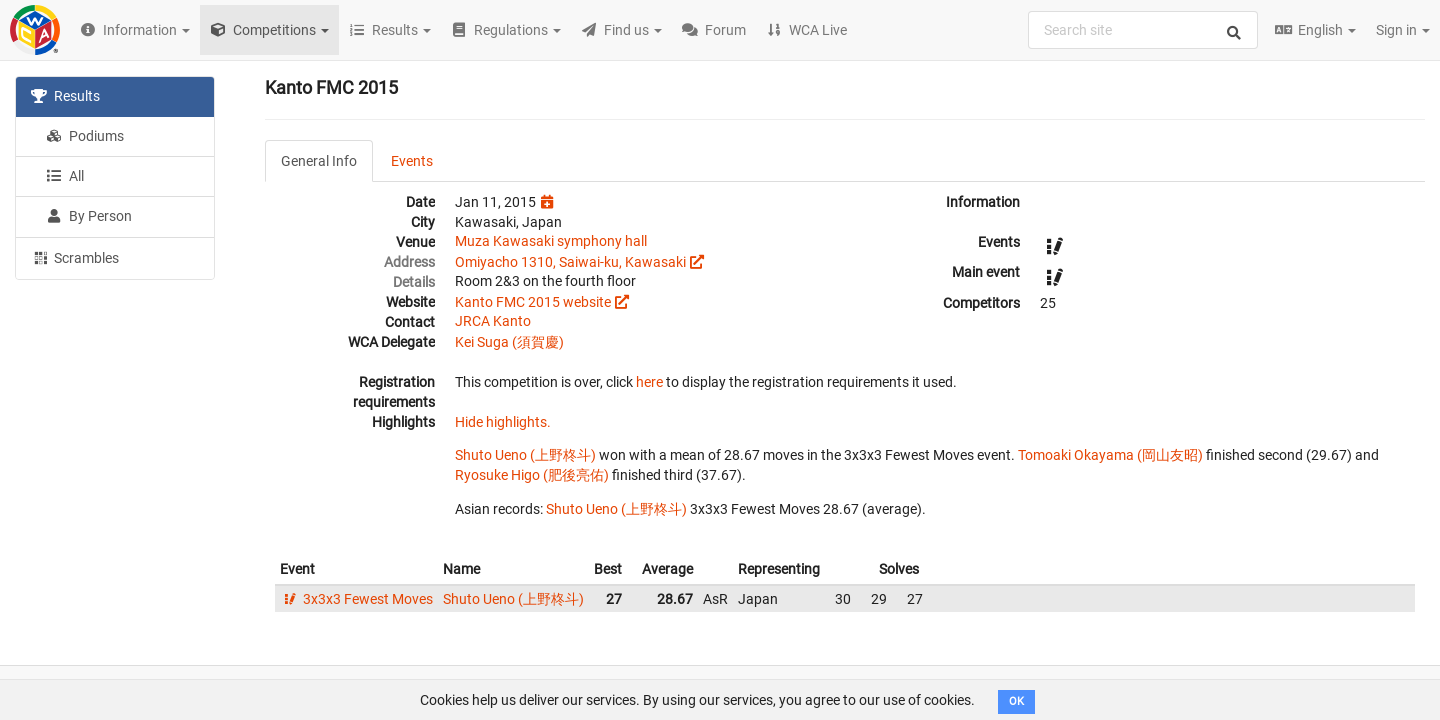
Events (412, 161)
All (65, 176)
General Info (319, 161)
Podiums (85, 136)
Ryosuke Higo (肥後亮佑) (532, 475)
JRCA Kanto (493, 321)
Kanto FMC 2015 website (533, 302)
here (649, 382)
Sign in (1403, 30)
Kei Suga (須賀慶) (509, 342)
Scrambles (75, 257)
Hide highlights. (503, 422)
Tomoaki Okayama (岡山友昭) (1110, 455)
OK (1016, 701)
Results (65, 96)
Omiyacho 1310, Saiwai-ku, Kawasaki (570, 262)
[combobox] (1143, 30)
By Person (89, 216)
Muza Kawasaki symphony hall (551, 241)
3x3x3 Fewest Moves (356, 599)
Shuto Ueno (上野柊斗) (525, 455)
